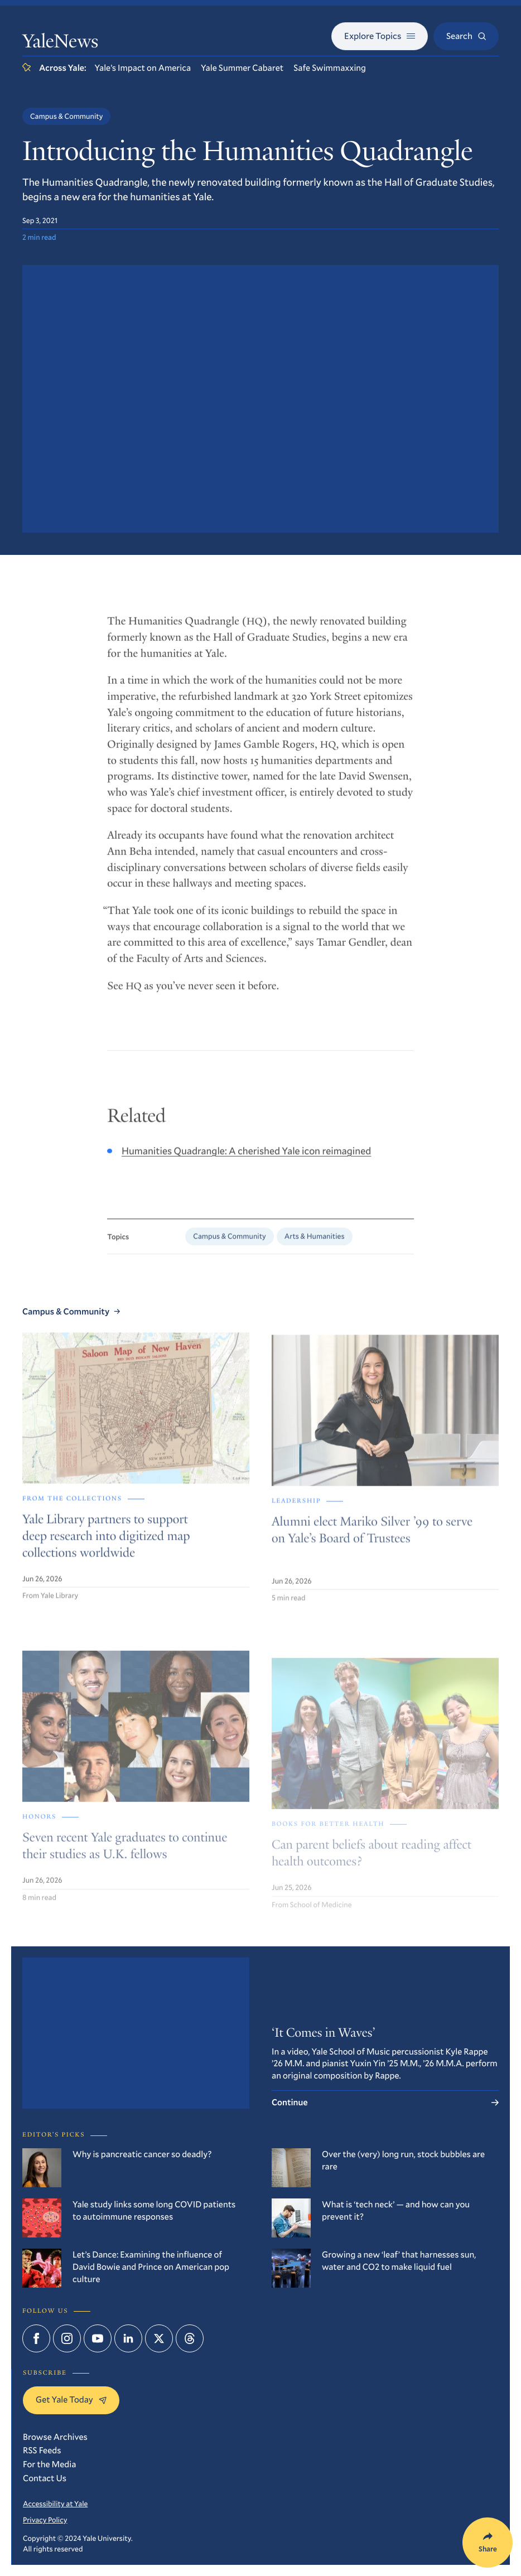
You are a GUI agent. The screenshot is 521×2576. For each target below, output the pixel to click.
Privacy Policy (45, 2520)
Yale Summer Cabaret (242, 68)
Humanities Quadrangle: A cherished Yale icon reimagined (246, 1159)
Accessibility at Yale (55, 2503)
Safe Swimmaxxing (329, 68)
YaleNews (60, 43)
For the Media (49, 2464)
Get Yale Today (71, 2399)
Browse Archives (55, 2437)
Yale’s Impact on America (142, 68)
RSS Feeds (42, 2450)
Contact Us (44, 2478)
